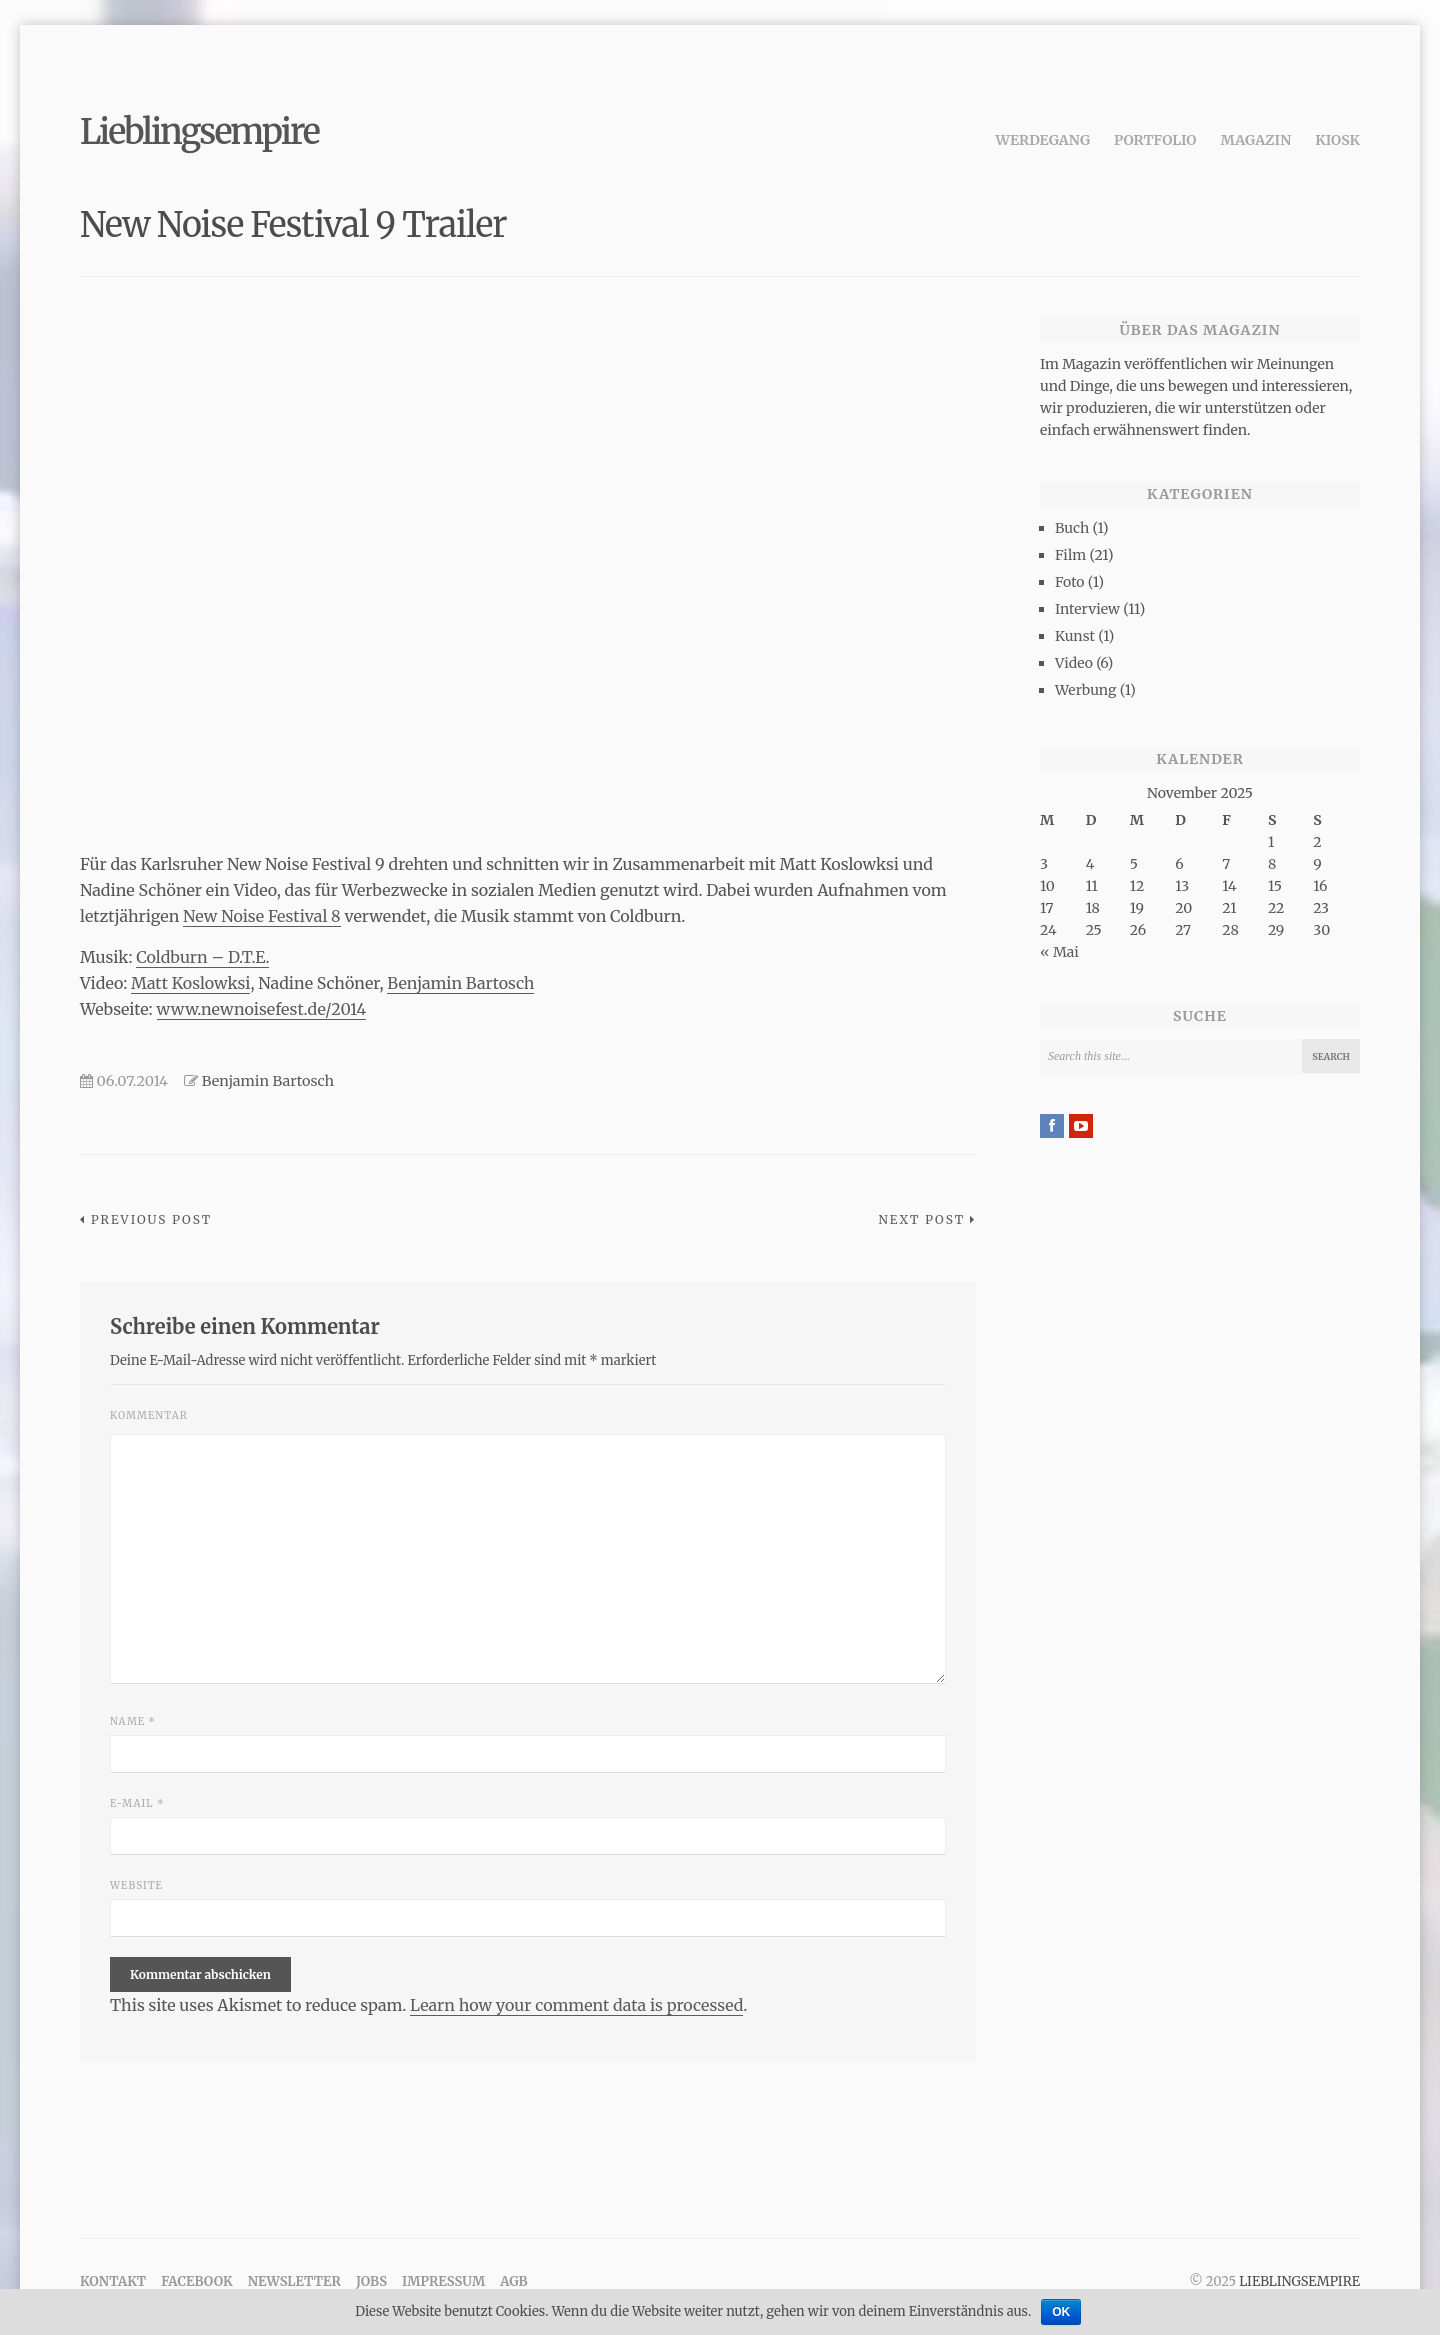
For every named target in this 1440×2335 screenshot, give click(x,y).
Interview (1087, 609)
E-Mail (137, 1803)
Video (1074, 663)
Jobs (371, 2281)
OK (1061, 2312)
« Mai (1059, 952)
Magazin (1256, 140)
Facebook (197, 2281)
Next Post (921, 1219)
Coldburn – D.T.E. (202, 957)
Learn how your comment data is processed (576, 2005)
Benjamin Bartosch (460, 983)
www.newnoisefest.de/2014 (262, 1009)
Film (1070, 555)
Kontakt (113, 2281)
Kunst (1075, 636)
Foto (1070, 582)
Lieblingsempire (199, 132)
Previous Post (151, 1219)
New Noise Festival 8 (262, 916)
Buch (1072, 528)
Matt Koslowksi (190, 983)
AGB (513, 2281)
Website (136, 1885)
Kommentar (149, 1415)
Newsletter (294, 2281)
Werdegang (1043, 140)
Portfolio (1155, 140)
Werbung (1085, 690)
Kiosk (1337, 140)
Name (133, 1721)
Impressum (443, 2281)
